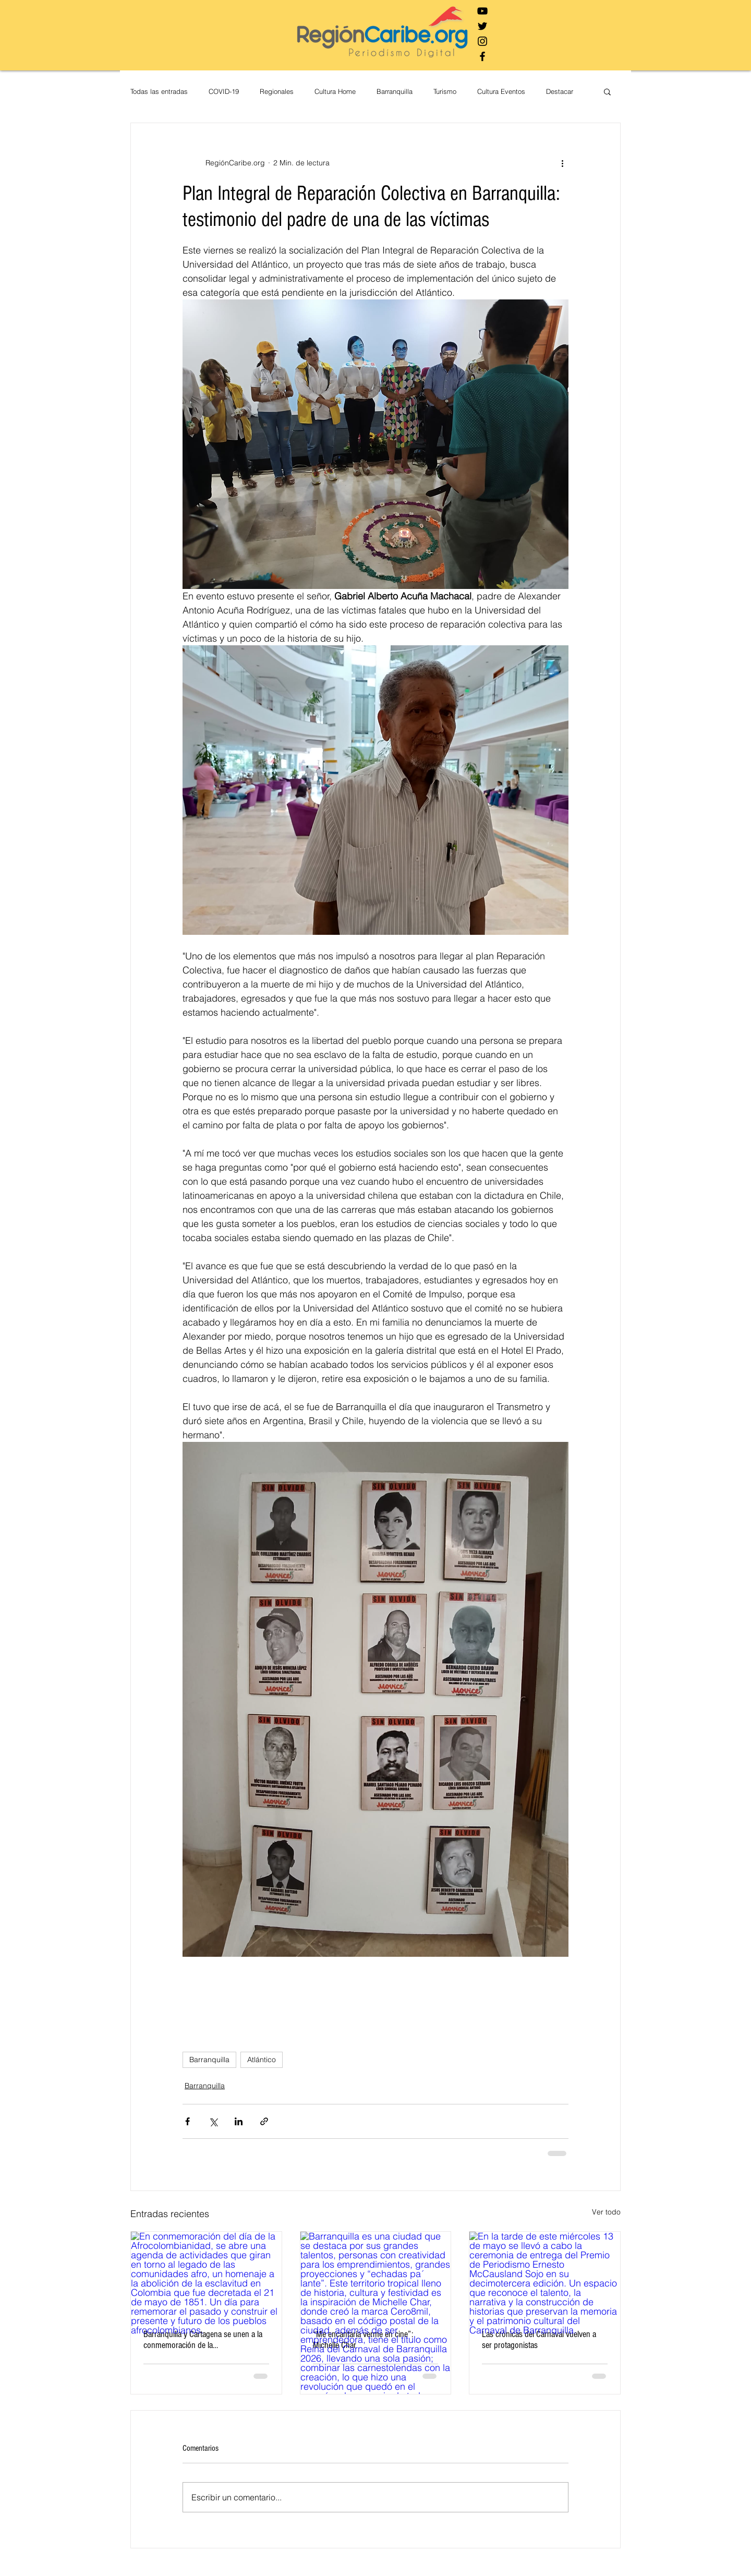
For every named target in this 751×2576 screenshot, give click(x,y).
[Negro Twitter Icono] (482, 26)
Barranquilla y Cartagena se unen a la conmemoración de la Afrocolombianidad (202, 2340)
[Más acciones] (562, 163)
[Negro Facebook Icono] (482, 56)
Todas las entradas (159, 91)
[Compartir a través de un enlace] (264, 2121)
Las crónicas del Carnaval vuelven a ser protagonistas (539, 2340)
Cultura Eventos (501, 91)
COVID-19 (224, 91)
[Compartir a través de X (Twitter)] (213, 2121)
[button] (607, 91)
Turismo (444, 91)
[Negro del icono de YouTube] (482, 11)
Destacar (559, 91)
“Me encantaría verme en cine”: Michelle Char (363, 2340)
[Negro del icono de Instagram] (482, 41)
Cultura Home (335, 91)
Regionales (277, 91)
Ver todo (606, 2212)
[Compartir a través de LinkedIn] (239, 2121)
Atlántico (261, 2059)
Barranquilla (395, 91)
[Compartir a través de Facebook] (187, 2121)
